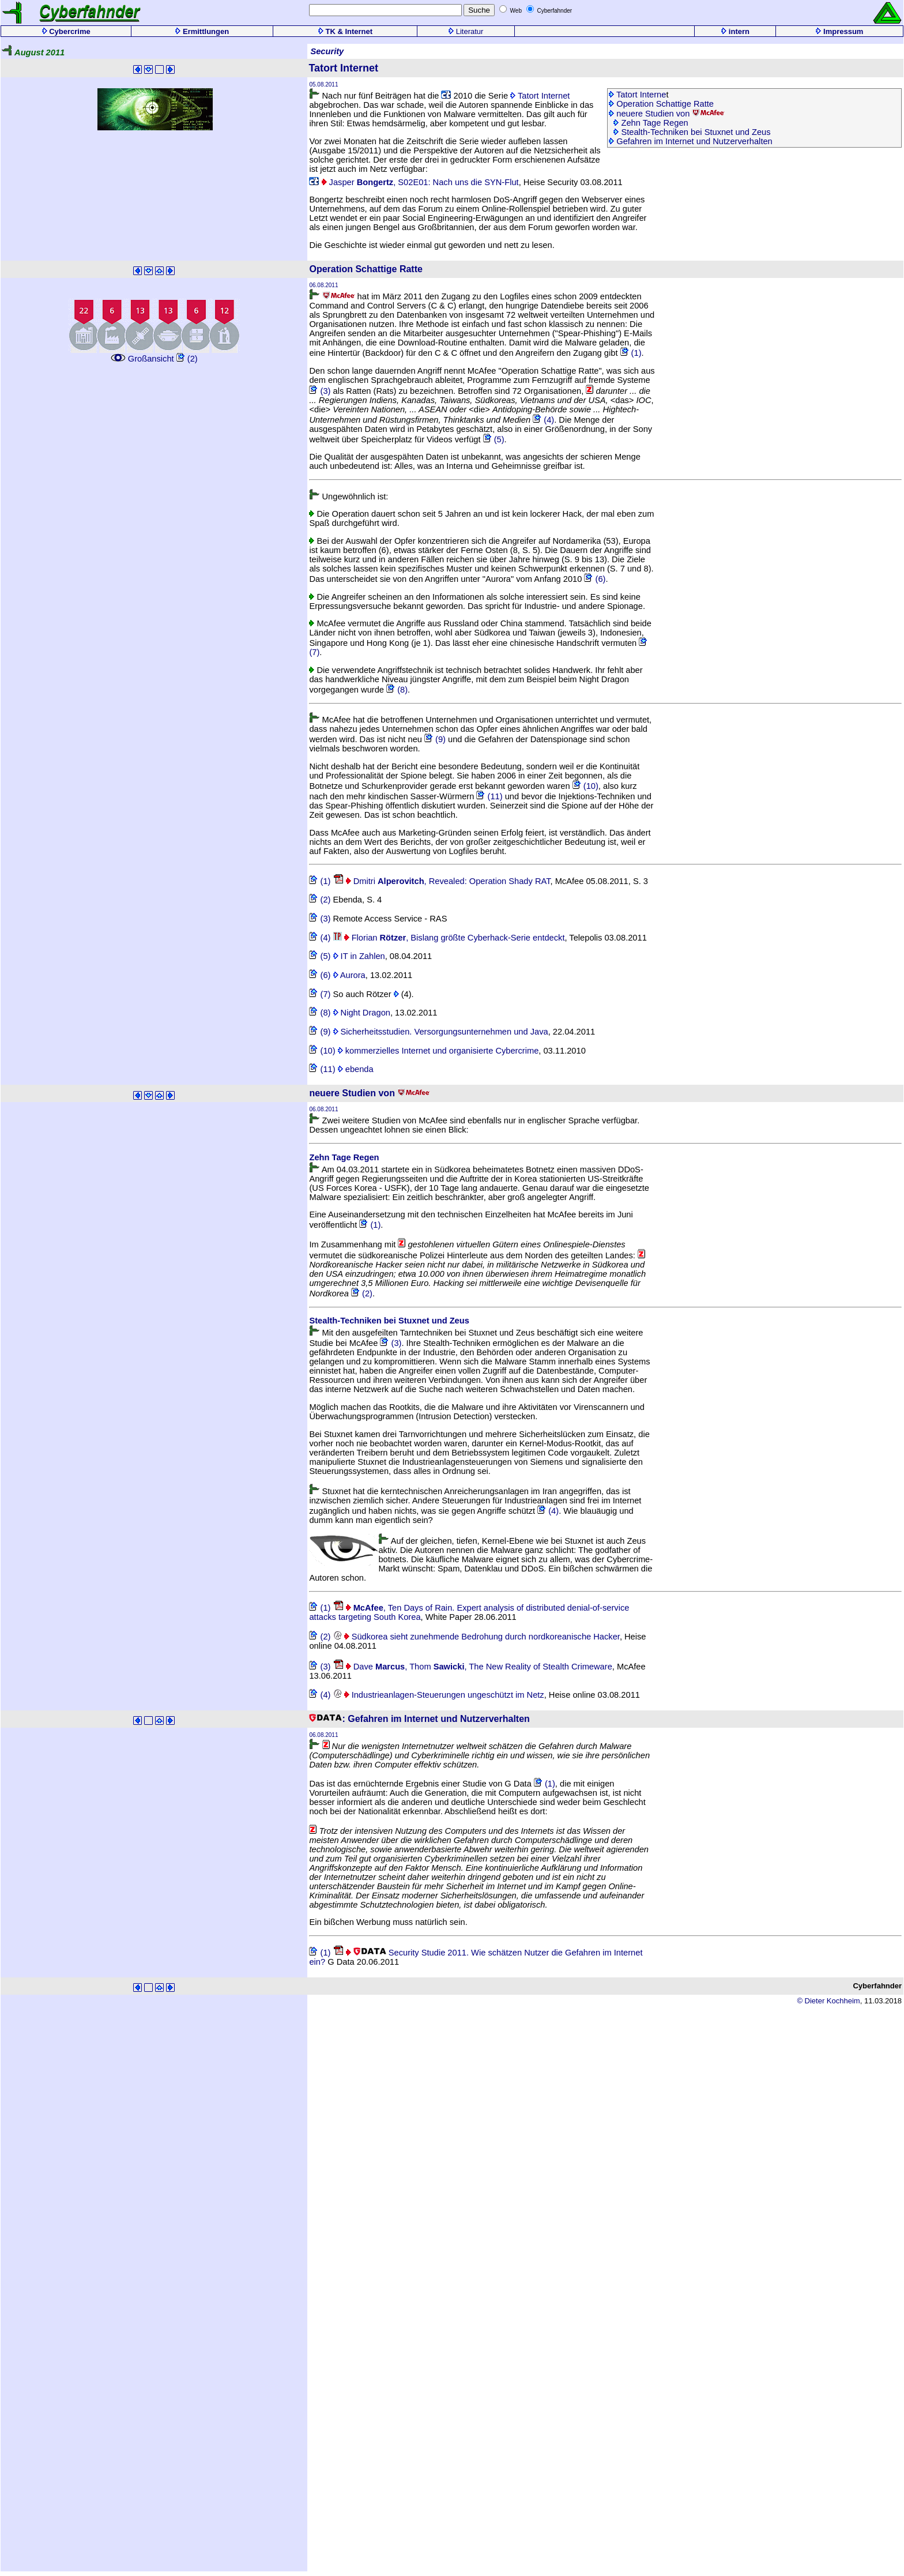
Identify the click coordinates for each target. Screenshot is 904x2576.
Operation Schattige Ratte (661, 103)
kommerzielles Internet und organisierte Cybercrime (438, 1050)
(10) (585, 786)
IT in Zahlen (359, 956)
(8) (397, 689)
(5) (493, 439)
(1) (631, 353)
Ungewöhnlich (348, 496)
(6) (594, 579)
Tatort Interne (637, 94)
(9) (435, 739)
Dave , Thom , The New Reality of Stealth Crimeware (472, 1666)
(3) (319, 391)
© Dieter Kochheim (828, 2000)
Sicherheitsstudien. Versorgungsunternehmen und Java (440, 1031)
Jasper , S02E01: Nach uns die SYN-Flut (413, 182)
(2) (187, 358)
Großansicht (153, 354)
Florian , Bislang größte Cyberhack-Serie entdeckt (449, 937)
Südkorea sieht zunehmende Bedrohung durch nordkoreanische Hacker (476, 1636)
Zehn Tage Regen (650, 122)
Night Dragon (361, 1012)
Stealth (323, 1320)
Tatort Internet (540, 95)
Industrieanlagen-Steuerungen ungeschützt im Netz (438, 1694)
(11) (489, 796)
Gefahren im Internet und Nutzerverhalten (691, 141)
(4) (543, 419)
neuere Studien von (667, 113)
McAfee (330, 719)
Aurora (349, 975)
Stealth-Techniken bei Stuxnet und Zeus (691, 132)
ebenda (356, 1069)
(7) (319, 994)
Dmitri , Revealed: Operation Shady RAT (442, 881)
